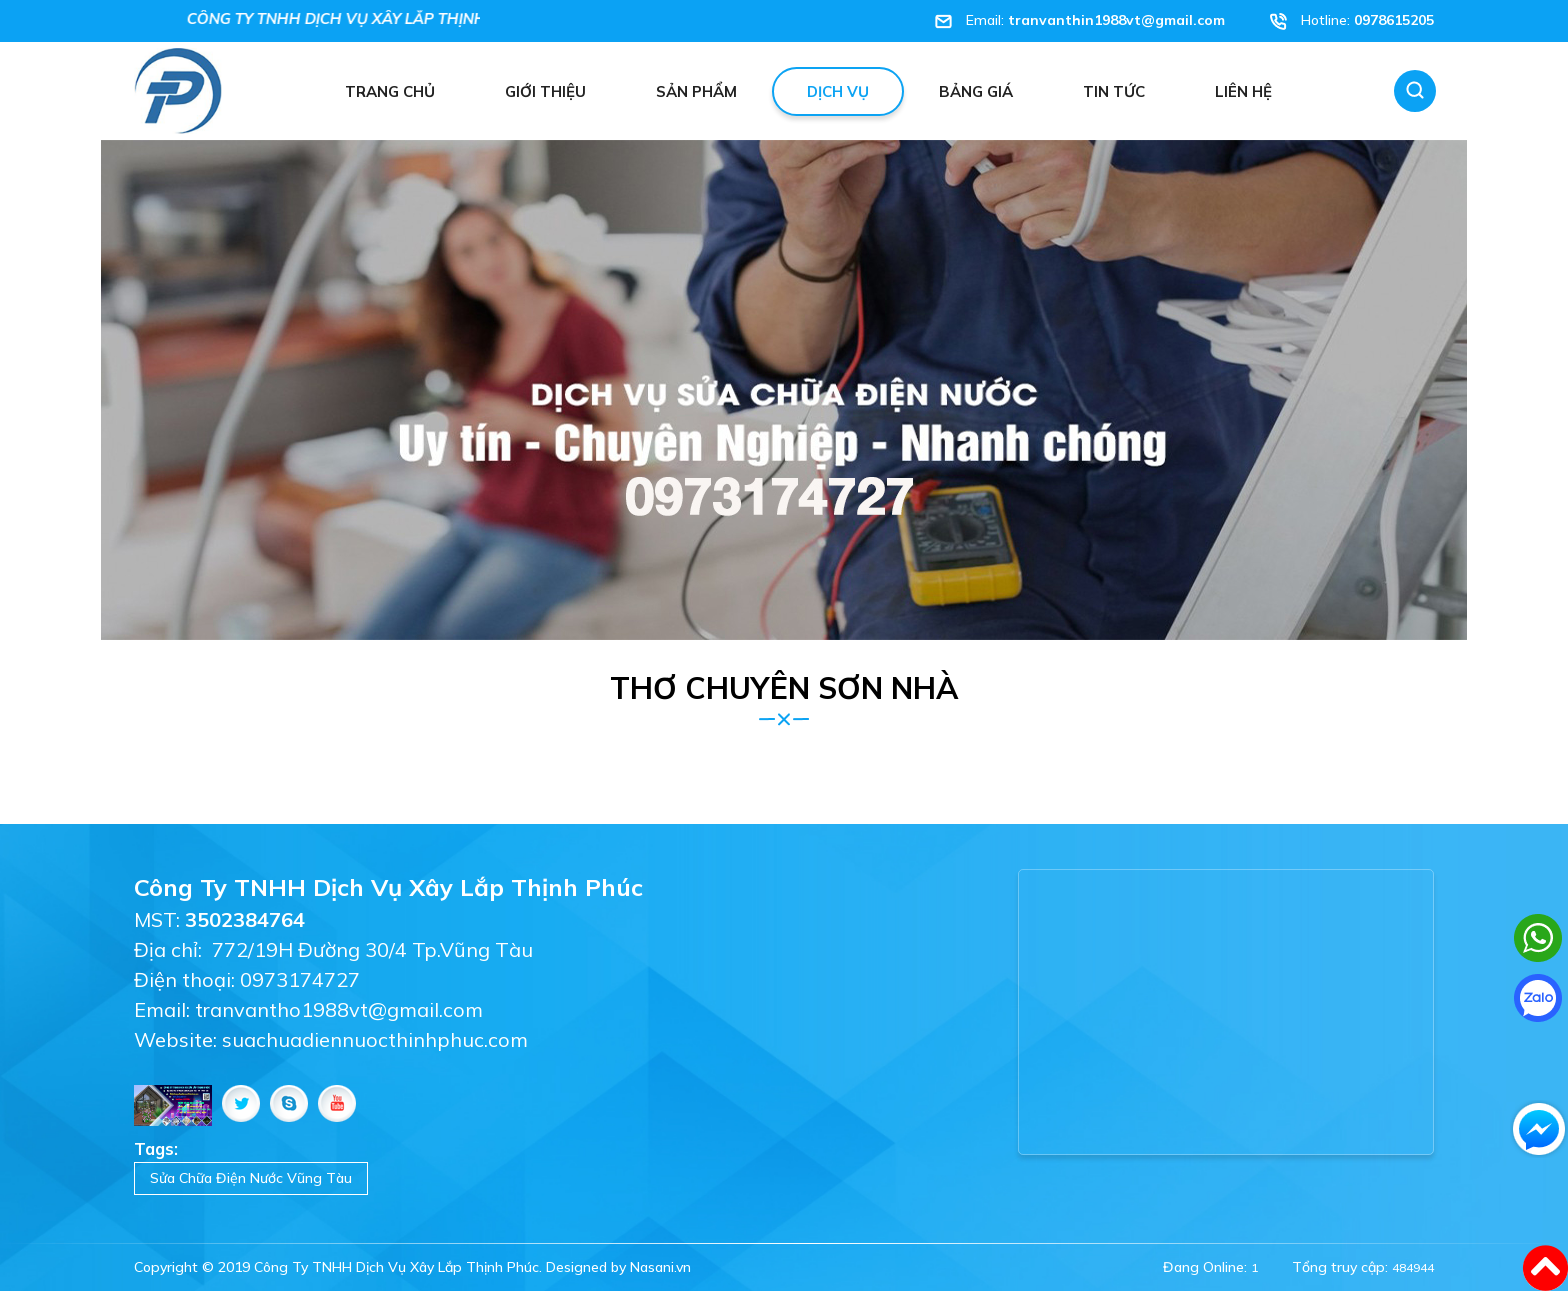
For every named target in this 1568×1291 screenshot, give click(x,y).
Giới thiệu (545, 91)
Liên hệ (1243, 91)
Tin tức (1114, 91)
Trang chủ (390, 91)
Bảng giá (976, 91)
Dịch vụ (838, 91)
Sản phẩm (696, 91)
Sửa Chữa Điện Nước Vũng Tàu (251, 1178)
